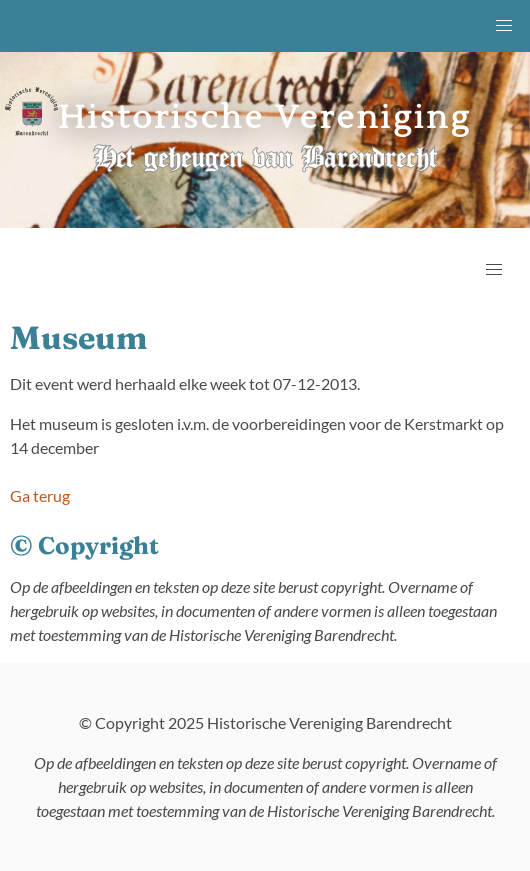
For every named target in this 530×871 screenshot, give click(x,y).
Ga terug (40, 495)
